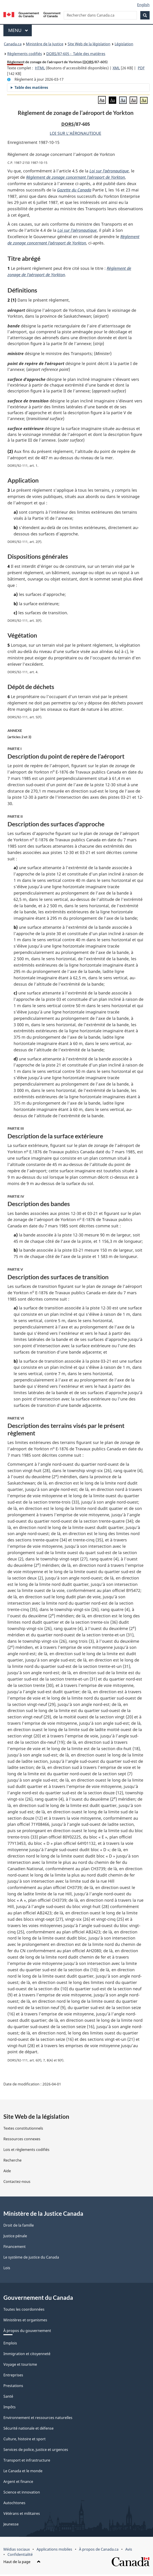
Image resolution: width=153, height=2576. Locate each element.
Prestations (13, 2387)
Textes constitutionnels (23, 2129)
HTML (40, 67)
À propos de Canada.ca (98, 2550)
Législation (124, 43)
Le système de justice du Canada (31, 2258)
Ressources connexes (21, 2140)
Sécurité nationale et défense (28, 2429)
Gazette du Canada (74, 190)
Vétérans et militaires (21, 2515)
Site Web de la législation (89, 43)
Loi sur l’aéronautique (109, 171)
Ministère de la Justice (44, 43)
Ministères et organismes (25, 2321)
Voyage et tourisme (20, 2365)
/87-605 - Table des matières (75, 53)
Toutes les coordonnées (23, 2310)
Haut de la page (22, 2563)
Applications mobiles (54, 2550)
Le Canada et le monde (22, 2472)
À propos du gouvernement (27, 2332)
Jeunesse (11, 2525)
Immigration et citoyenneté (26, 2355)
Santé (8, 2397)
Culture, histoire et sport (24, 2440)
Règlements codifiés (24, 53)
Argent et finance (18, 2483)
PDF (141, 67)
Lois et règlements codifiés (26, 2151)
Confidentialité (20, 2556)
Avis (128, 2550)
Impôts (9, 2408)
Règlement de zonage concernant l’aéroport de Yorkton (75, 177)
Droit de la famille (18, 2226)
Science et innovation (21, 2493)
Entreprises (13, 2376)
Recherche (12, 2161)
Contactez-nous (16, 2183)
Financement (14, 2248)
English (143, 4)
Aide (7, 2172)
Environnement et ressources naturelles (37, 2419)
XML (116, 67)
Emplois (10, 2344)
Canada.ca (13, 43)
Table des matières (31, 87)
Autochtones (14, 2504)
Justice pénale (15, 2237)
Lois (6, 2269)
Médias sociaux (16, 2550)
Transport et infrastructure (26, 2461)
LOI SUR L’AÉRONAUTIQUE (75, 133)
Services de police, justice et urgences (35, 2451)
